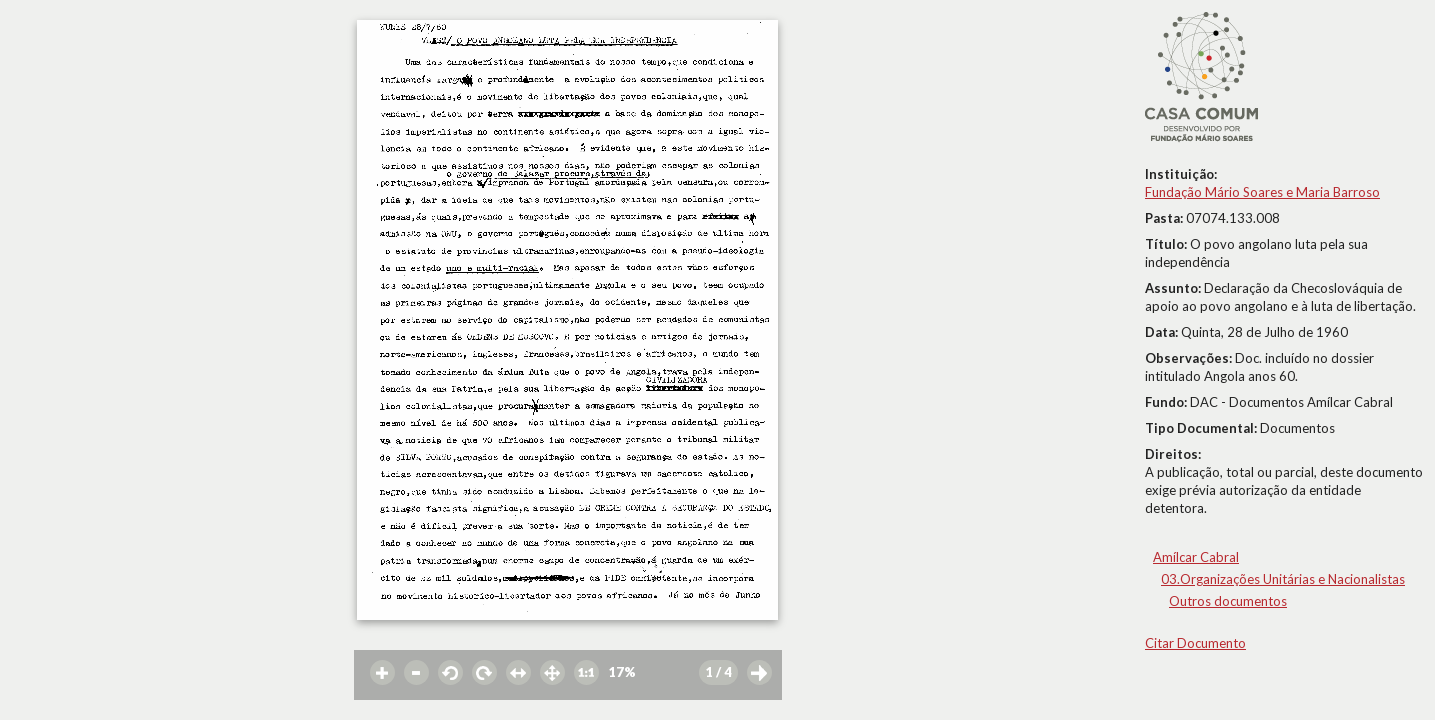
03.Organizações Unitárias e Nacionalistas (1283, 579)
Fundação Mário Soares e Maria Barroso (1262, 192)
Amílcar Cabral (1196, 557)
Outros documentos (1228, 601)
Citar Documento (1195, 643)
